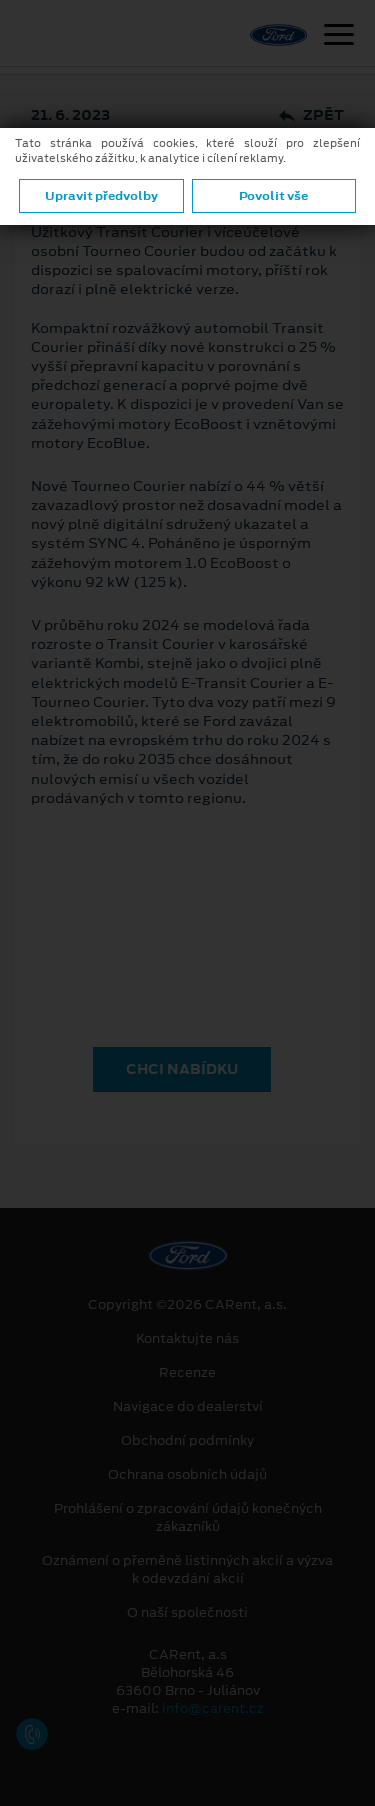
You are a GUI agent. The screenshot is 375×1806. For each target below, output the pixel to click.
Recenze (187, 1373)
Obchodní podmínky (187, 1441)
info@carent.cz (213, 1708)
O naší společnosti (187, 1613)
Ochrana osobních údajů (187, 1475)
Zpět (311, 115)
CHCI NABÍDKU (182, 1069)
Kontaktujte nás (187, 1339)
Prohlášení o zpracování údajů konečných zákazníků (188, 1518)
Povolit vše (273, 196)
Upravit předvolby (101, 196)
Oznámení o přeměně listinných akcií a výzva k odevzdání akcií (187, 1570)
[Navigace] (339, 37)
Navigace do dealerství (188, 1407)
